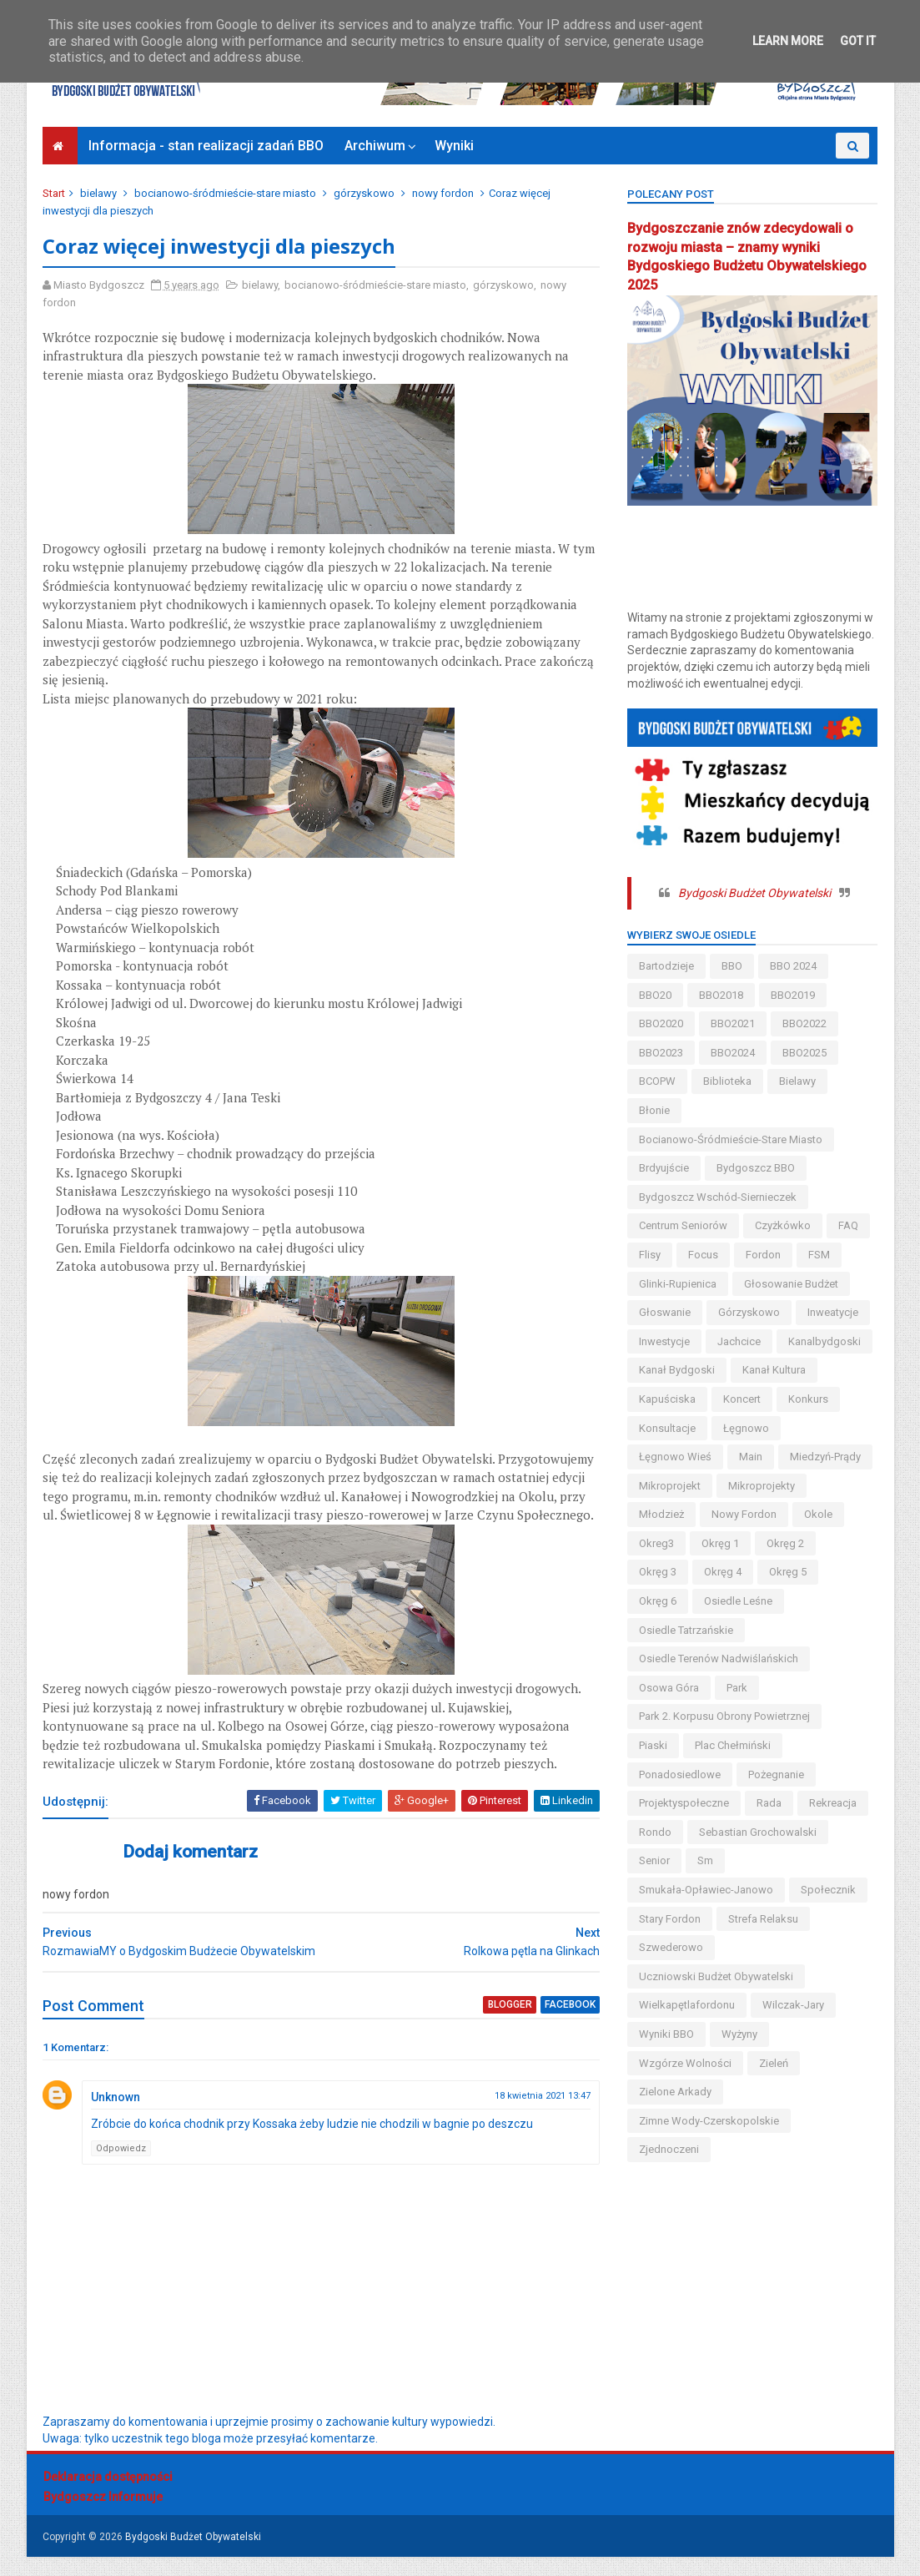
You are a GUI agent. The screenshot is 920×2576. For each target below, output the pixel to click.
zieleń (773, 2063)
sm (705, 1860)
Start (54, 193)
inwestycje (664, 1341)
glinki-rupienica (677, 1284)
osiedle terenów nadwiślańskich (718, 1658)
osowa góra (669, 1687)
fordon (763, 1254)
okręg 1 (720, 1543)
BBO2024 (733, 1052)
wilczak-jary (793, 2005)
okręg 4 (723, 1571)
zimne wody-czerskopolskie (709, 2121)
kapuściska (667, 1399)
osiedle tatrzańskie (686, 1630)
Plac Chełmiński (733, 1745)
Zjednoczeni (669, 2149)
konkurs (808, 1399)
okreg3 (656, 1543)
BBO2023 (661, 1052)
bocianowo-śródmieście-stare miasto (226, 193)
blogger (500, 2023)
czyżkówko (783, 1225)
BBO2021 (733, 1023)
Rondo (655, 1832)
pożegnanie (776, 1774)
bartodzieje (666, 966)
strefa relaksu (763, 1919)
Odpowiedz (122, 2166)
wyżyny (739, 2034)
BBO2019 (793, 995)
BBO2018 (721, 995)
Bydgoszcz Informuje (103, 2516)
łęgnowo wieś (675, 1456)
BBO (731, 966)
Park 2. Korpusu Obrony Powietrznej (724, 1716)
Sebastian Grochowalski (758, 1832)
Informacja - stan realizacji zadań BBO (206, 146)
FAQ (848, 1225)
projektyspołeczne (684, 1803)
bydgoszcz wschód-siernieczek (718, 1197)
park (736, 1687)
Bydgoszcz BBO (755, 1168)
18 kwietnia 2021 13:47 (533, 2115)
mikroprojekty (761, 1486)
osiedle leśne (738, 1601)
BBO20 (655, 995)
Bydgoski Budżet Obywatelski (754, 893)
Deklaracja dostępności (108, 2496)
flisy (650, 1254)
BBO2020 (661, 1023)
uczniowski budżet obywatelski (716, 1976)
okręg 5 (788, 1571)
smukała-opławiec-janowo (706, 1889)
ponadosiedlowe (680, 1774)
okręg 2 (785, 1543)
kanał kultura (774, 1370)
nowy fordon (444, 193)
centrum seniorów (683, 1225)
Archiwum (375, 146)
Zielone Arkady (675, 2091)
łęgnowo (746, 1428)
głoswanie (665, 1312)
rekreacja (833, 1803)
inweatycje (832, 1312)
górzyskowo (364, 193)
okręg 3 (657, 1571)
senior (654, 1860)
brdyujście (664, 1168)
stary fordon (670, 1919)
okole (818, 1514)
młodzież (661, 1514)
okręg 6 (657, 1601)
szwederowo (671, 1947)
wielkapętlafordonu (687, 2005)
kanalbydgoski (824, 1341)
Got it (858, 41)
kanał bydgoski (677, 1370)
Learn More (787, 41)
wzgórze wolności (685, 2063)
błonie (654, 1110)
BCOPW (657, 1081)
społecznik (828, 1889)
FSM (819, 1254)
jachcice (739, 1341)
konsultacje (667, 1428)
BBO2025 (804, 1052)
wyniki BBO (666, 2034)
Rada (769, 1803)
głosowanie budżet (791, 1284)
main (750, 1456)
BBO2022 (804, 1023)
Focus (703, 1254)
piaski (653, 1745)
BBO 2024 (793, 966)
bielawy (99, 193)
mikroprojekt (670, 1486)
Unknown (116, 2116)
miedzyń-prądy (825, 1456)
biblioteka (727, 1081)
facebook (560, 2023)
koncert (742, 1399)
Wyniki (455, 146)
